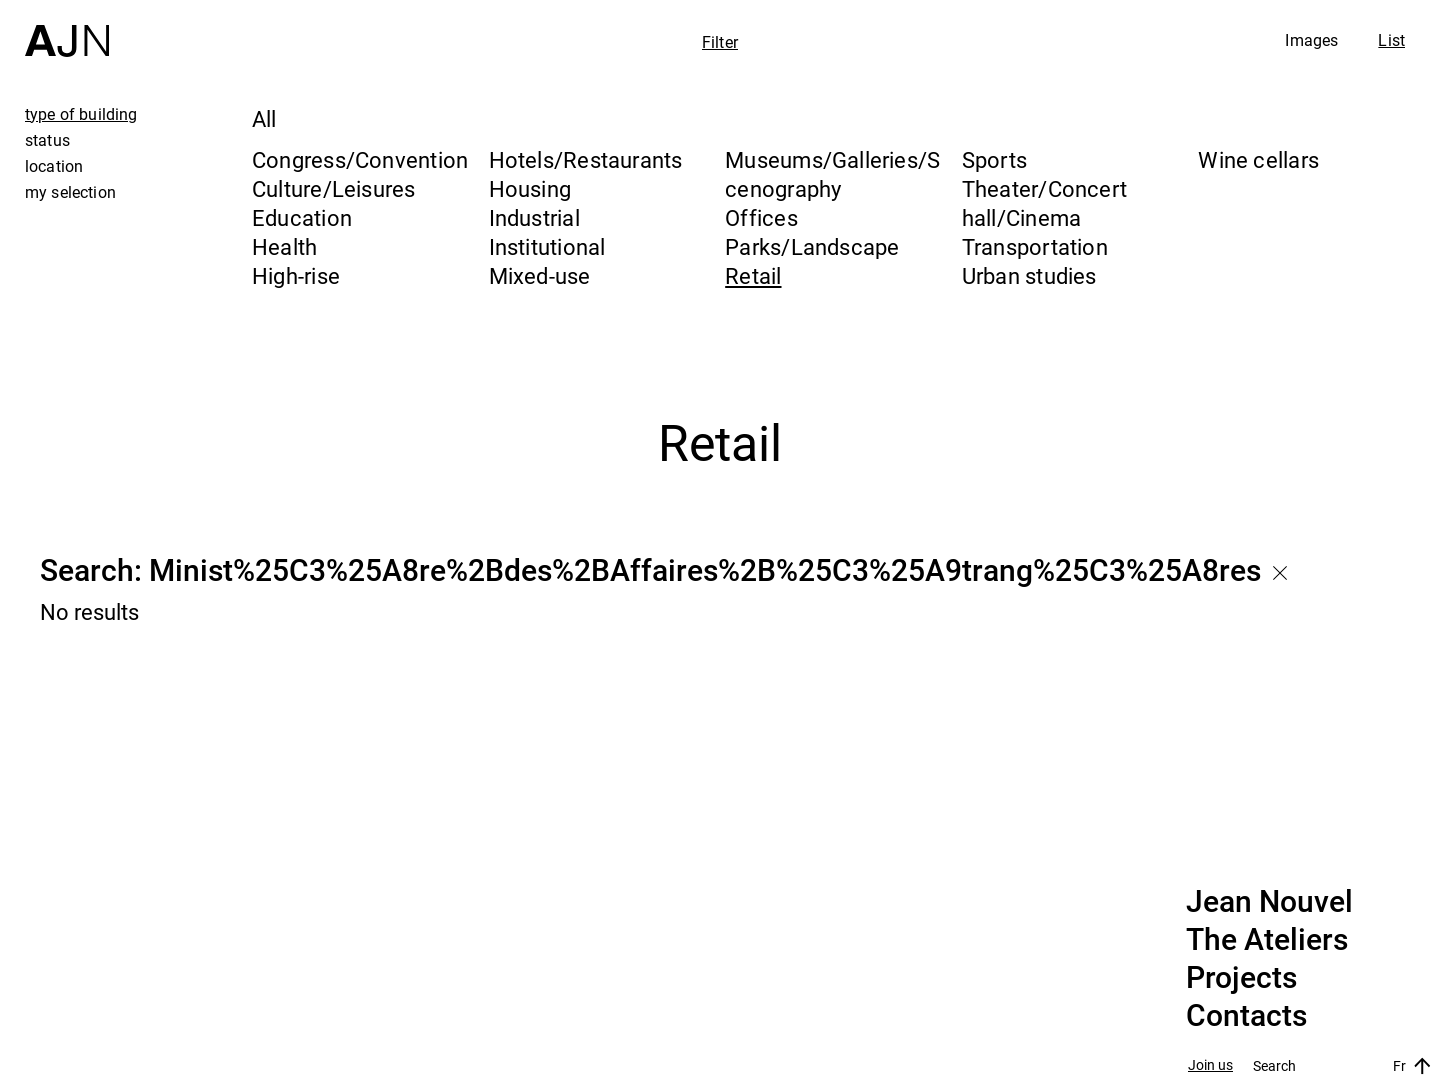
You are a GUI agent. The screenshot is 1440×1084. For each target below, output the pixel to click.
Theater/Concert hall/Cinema (1044, 203)
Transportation (1035, 246)
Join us (1210, 1065)
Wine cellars (1258, 159)
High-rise (296, 275)
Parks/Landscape (812, 246)
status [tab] (47, 140)
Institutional (547, 246)
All (264, 118)
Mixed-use (540, 275)
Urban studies (1029, 275)
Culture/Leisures (334, 188)
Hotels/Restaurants (586, 159)
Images (1311, 40)
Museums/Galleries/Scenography (832, 174)
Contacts (1246, 1016)
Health (284, 246)
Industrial (534, 217)
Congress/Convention (360, 159)
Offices (761, 217)
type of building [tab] (81, 114)
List (1391, 40)
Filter (720, 42)
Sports (994, 159)
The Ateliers (1267, 940)
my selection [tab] (70, 192)
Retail (753, 275)
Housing (530, 188)
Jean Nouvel (1269, 902)
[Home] (67, 28)
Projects (1241, 978)
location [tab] (54, 166)
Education (302, 217)
